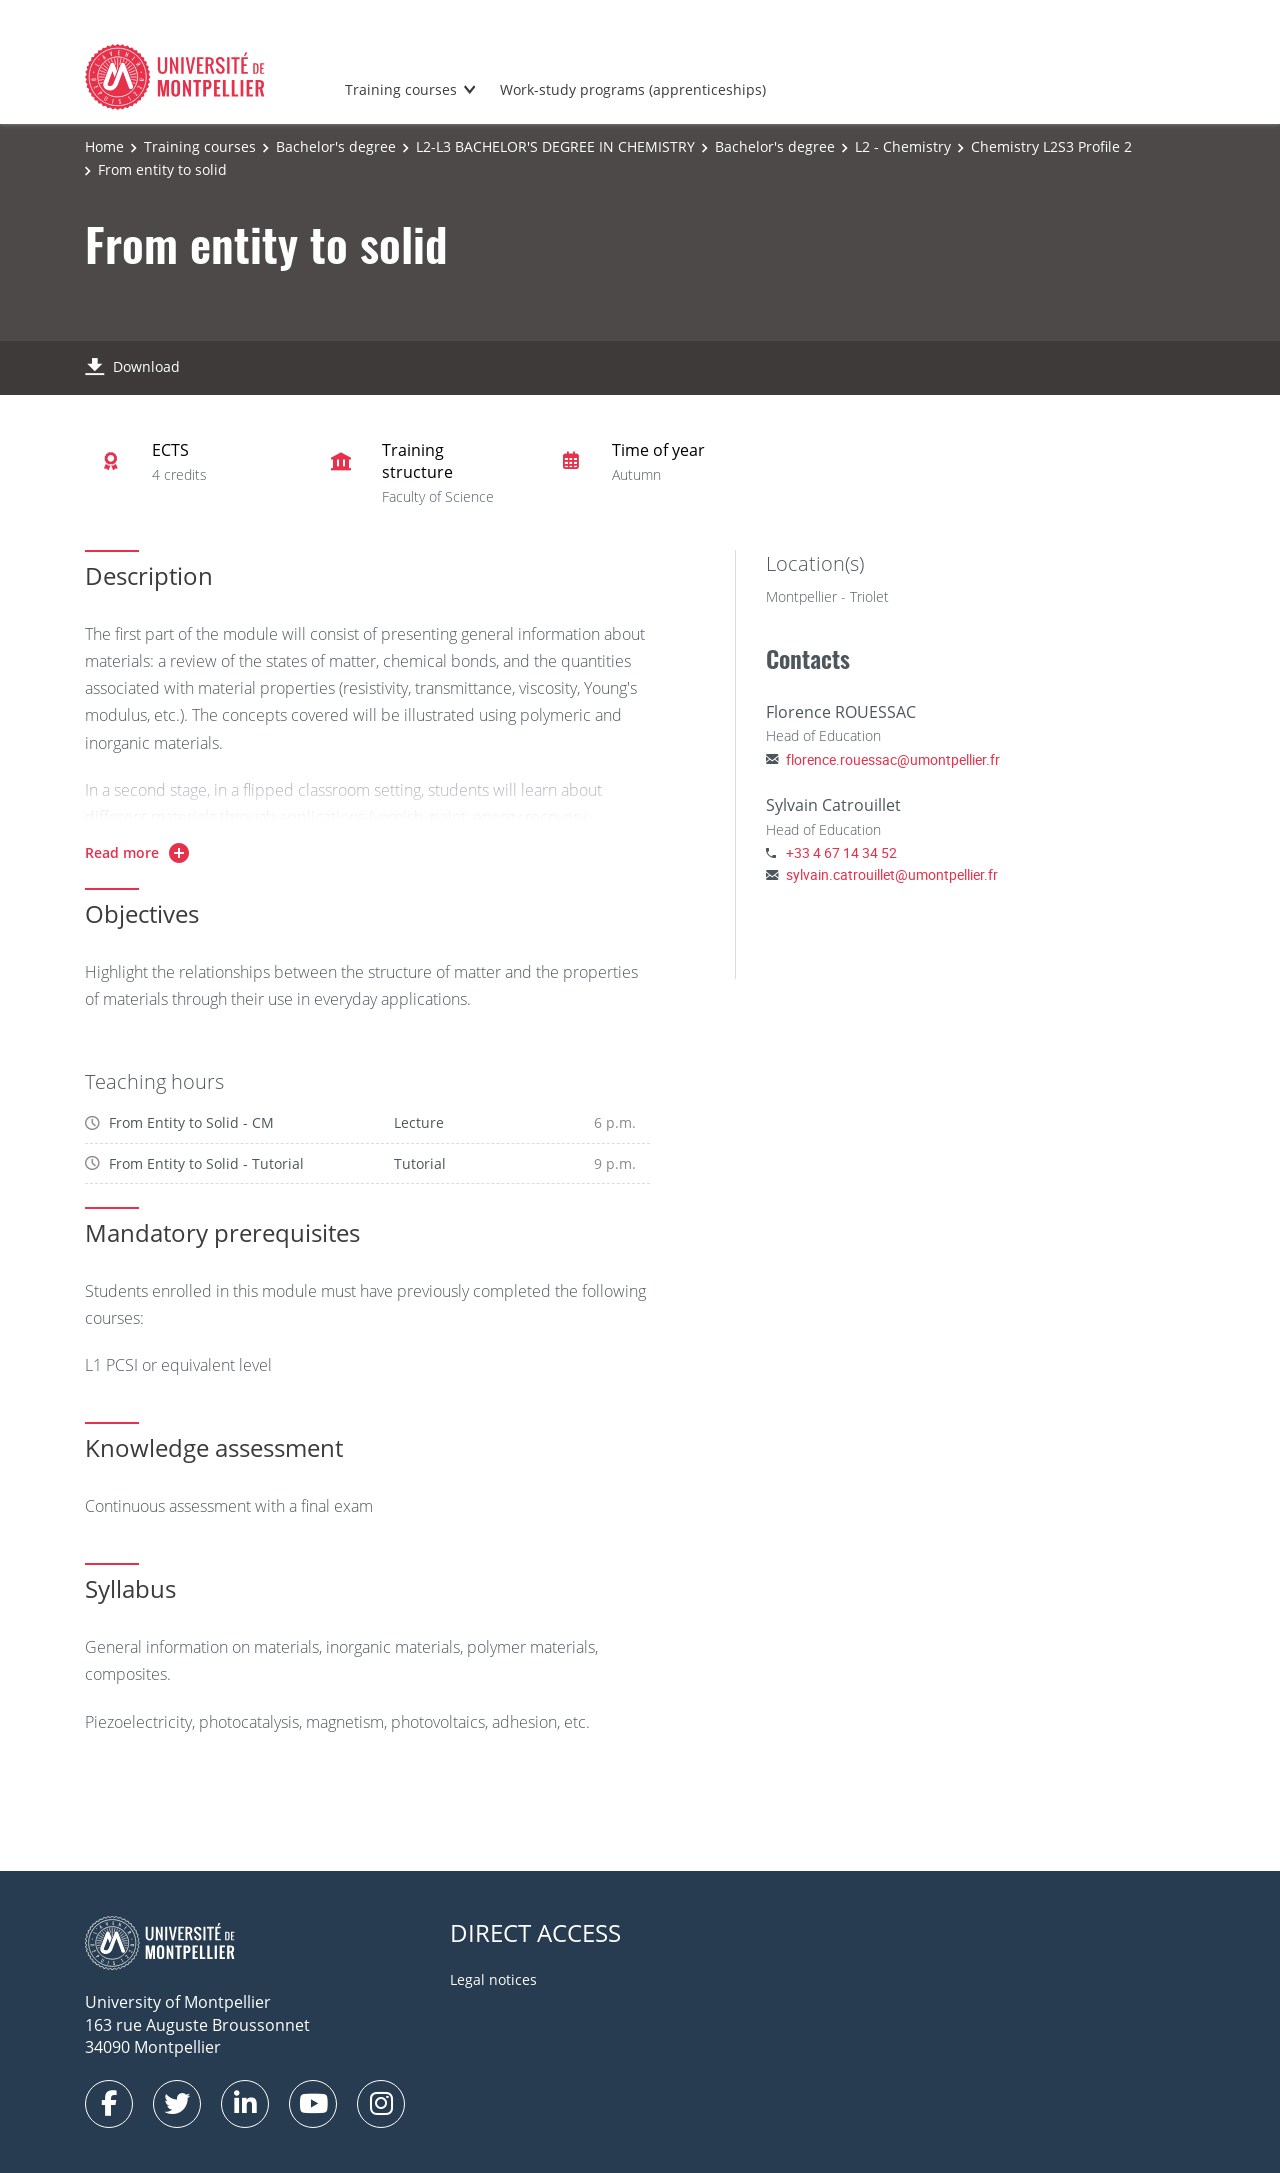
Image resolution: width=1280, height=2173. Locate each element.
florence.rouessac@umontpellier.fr (893, 759)
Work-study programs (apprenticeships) (633, 89)
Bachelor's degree (336, 146)
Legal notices (493, 1979)
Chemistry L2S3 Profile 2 (1051, 146)
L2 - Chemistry (903, 146)
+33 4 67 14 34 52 (841, 852)
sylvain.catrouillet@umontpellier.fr (892, 874)
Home (104, 146)
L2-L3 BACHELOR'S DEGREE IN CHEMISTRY (555, 146)
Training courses (401, 89)
